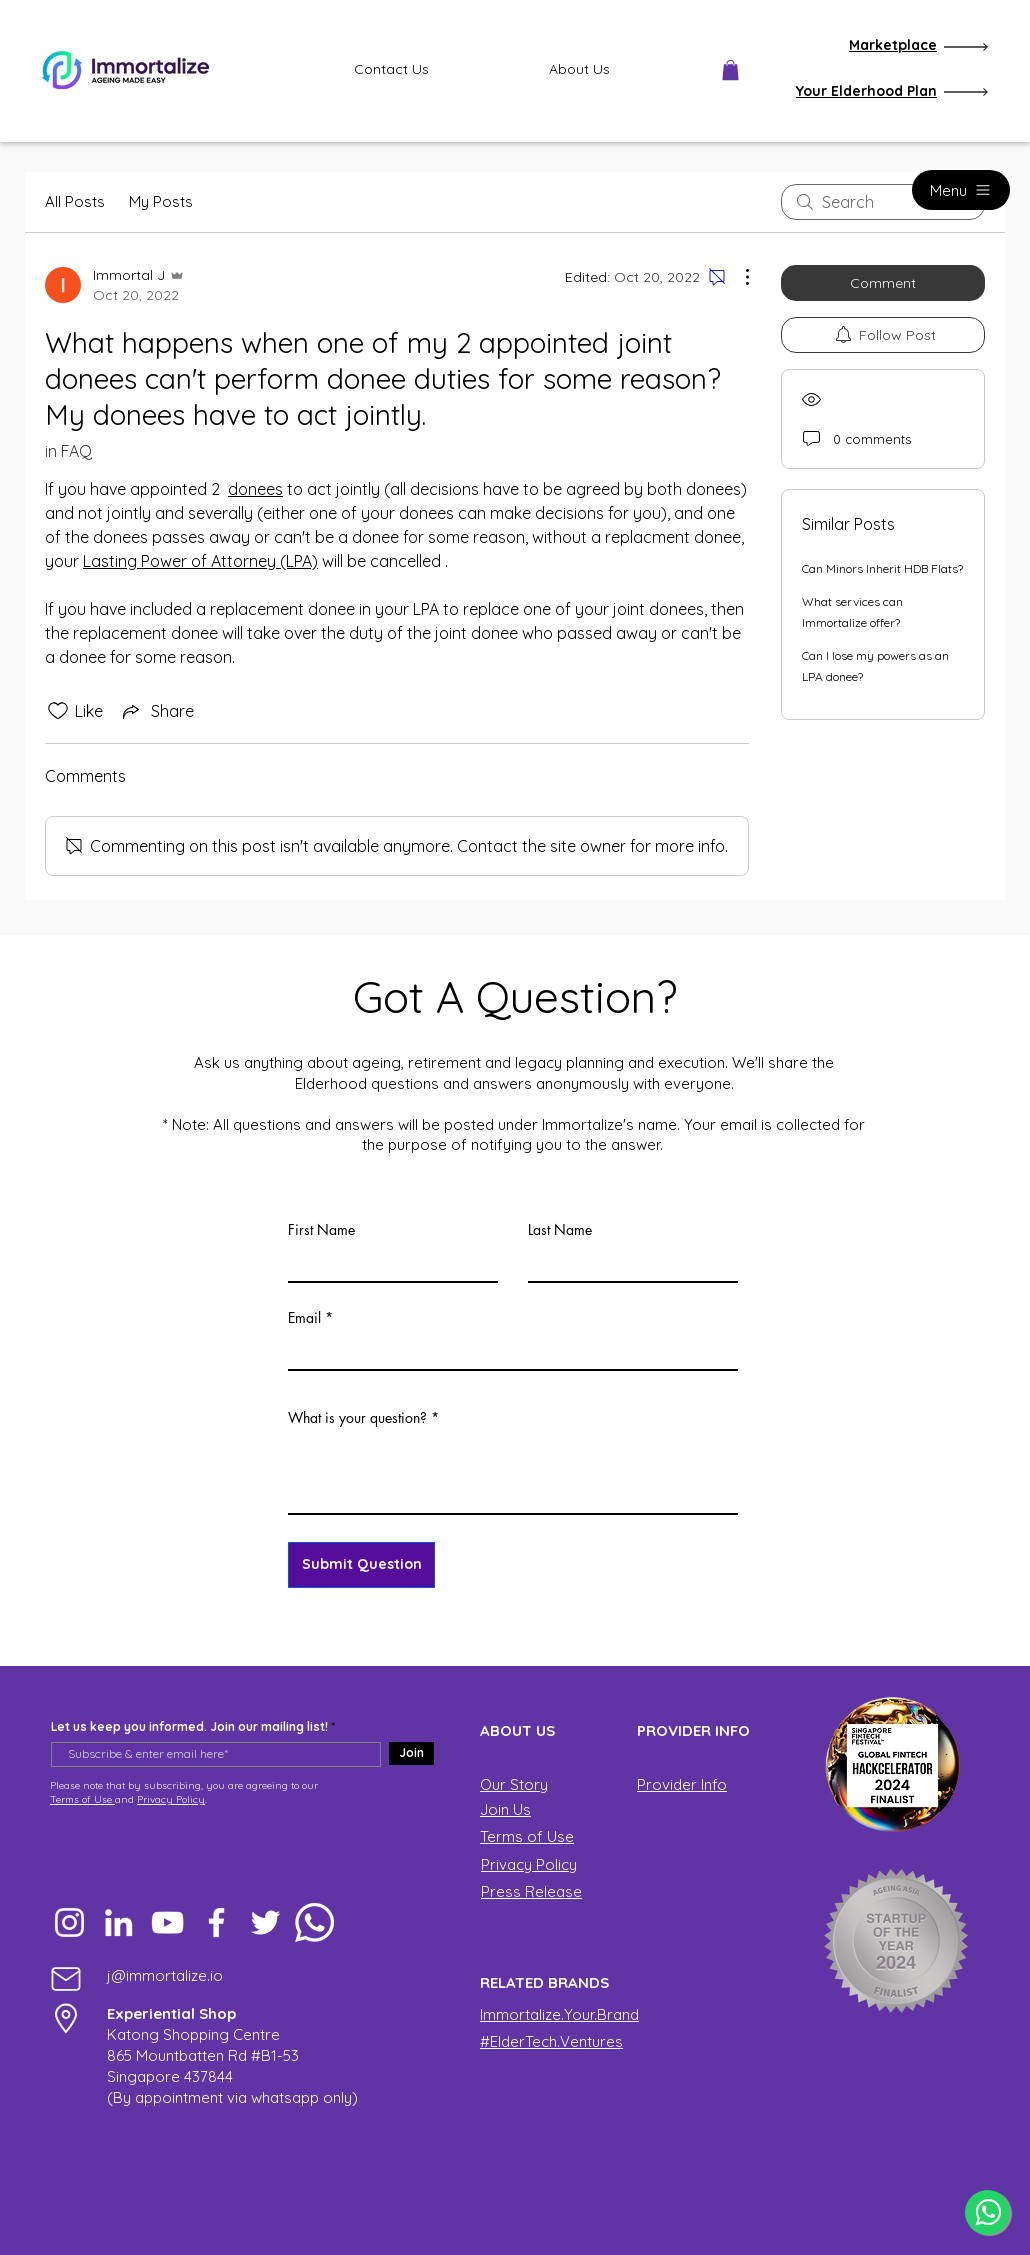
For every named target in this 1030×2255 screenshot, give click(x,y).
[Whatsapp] (314, 1922)
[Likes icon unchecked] (58, 711)
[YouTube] (167, 1922)
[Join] (411, 1753)
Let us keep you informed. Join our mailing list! (189, 1727)
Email (304, 1318)
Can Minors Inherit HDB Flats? (882, 568)
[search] (883, 202)
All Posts (75, 201)
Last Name (560, 1230)
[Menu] (961, 190)
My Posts (161, 201)
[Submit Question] (361, 1565)
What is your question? (357, 1418)
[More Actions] (737, 277)
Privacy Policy (171, 1799)
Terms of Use (82, 1799)
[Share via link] (156, 711)
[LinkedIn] (118, 1922)
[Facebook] (216, 1922)
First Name (321, 1230)
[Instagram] (69, 1922)
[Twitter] (265, 1922)
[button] (730, 70)
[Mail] (66, 1978)
